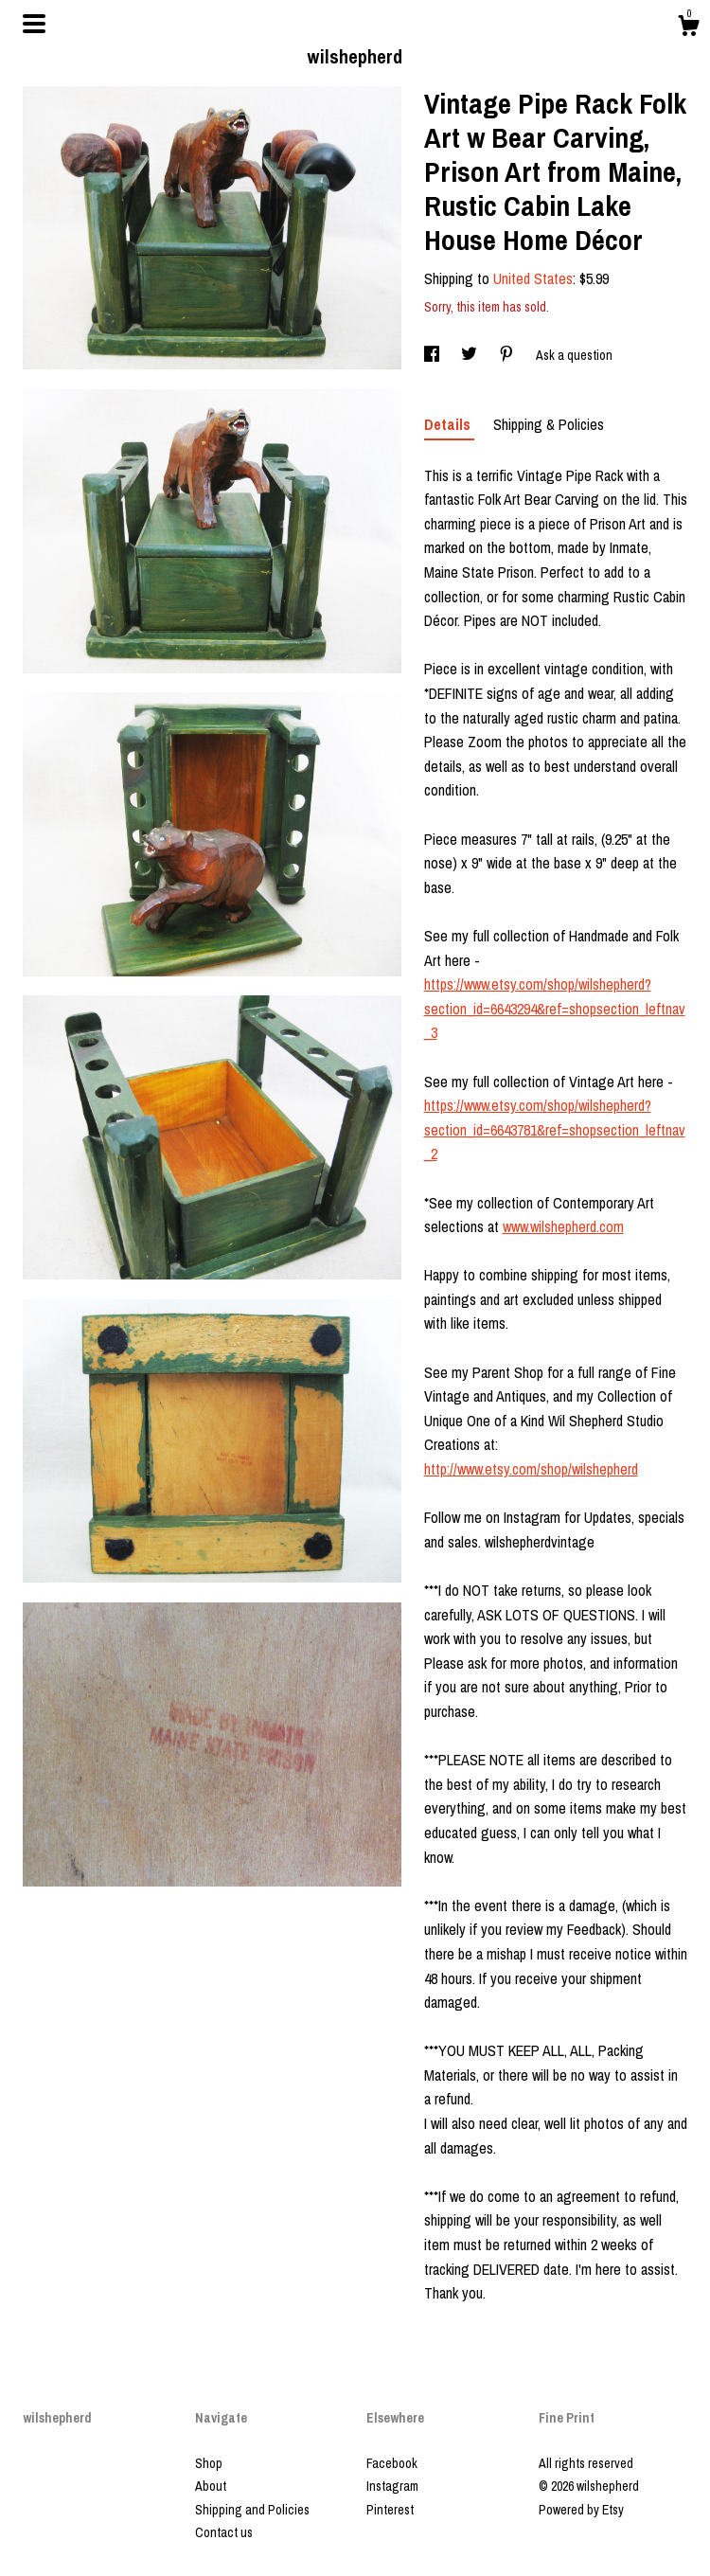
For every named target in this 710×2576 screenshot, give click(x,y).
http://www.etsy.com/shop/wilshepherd (531, 1468)
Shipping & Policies (548, 424)
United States (533, 278)
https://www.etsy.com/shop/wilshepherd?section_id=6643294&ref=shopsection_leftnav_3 (554, 1008)
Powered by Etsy (581, 2509)
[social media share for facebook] (433, 355)
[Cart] (688, 28)
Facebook (391, 2463)
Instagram (392, 2486)
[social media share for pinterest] (508, 355)
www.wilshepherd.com (563, 1226)
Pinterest (390, 2509)
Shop (208, 2463)
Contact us (224, 2532)
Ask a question (574, 355)
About (210, 2486)
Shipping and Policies (252, 2509)
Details (449, 424)
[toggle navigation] (34, 23)
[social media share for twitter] (470, 355)
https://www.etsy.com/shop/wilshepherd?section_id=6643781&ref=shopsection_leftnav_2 (554, 1129)
